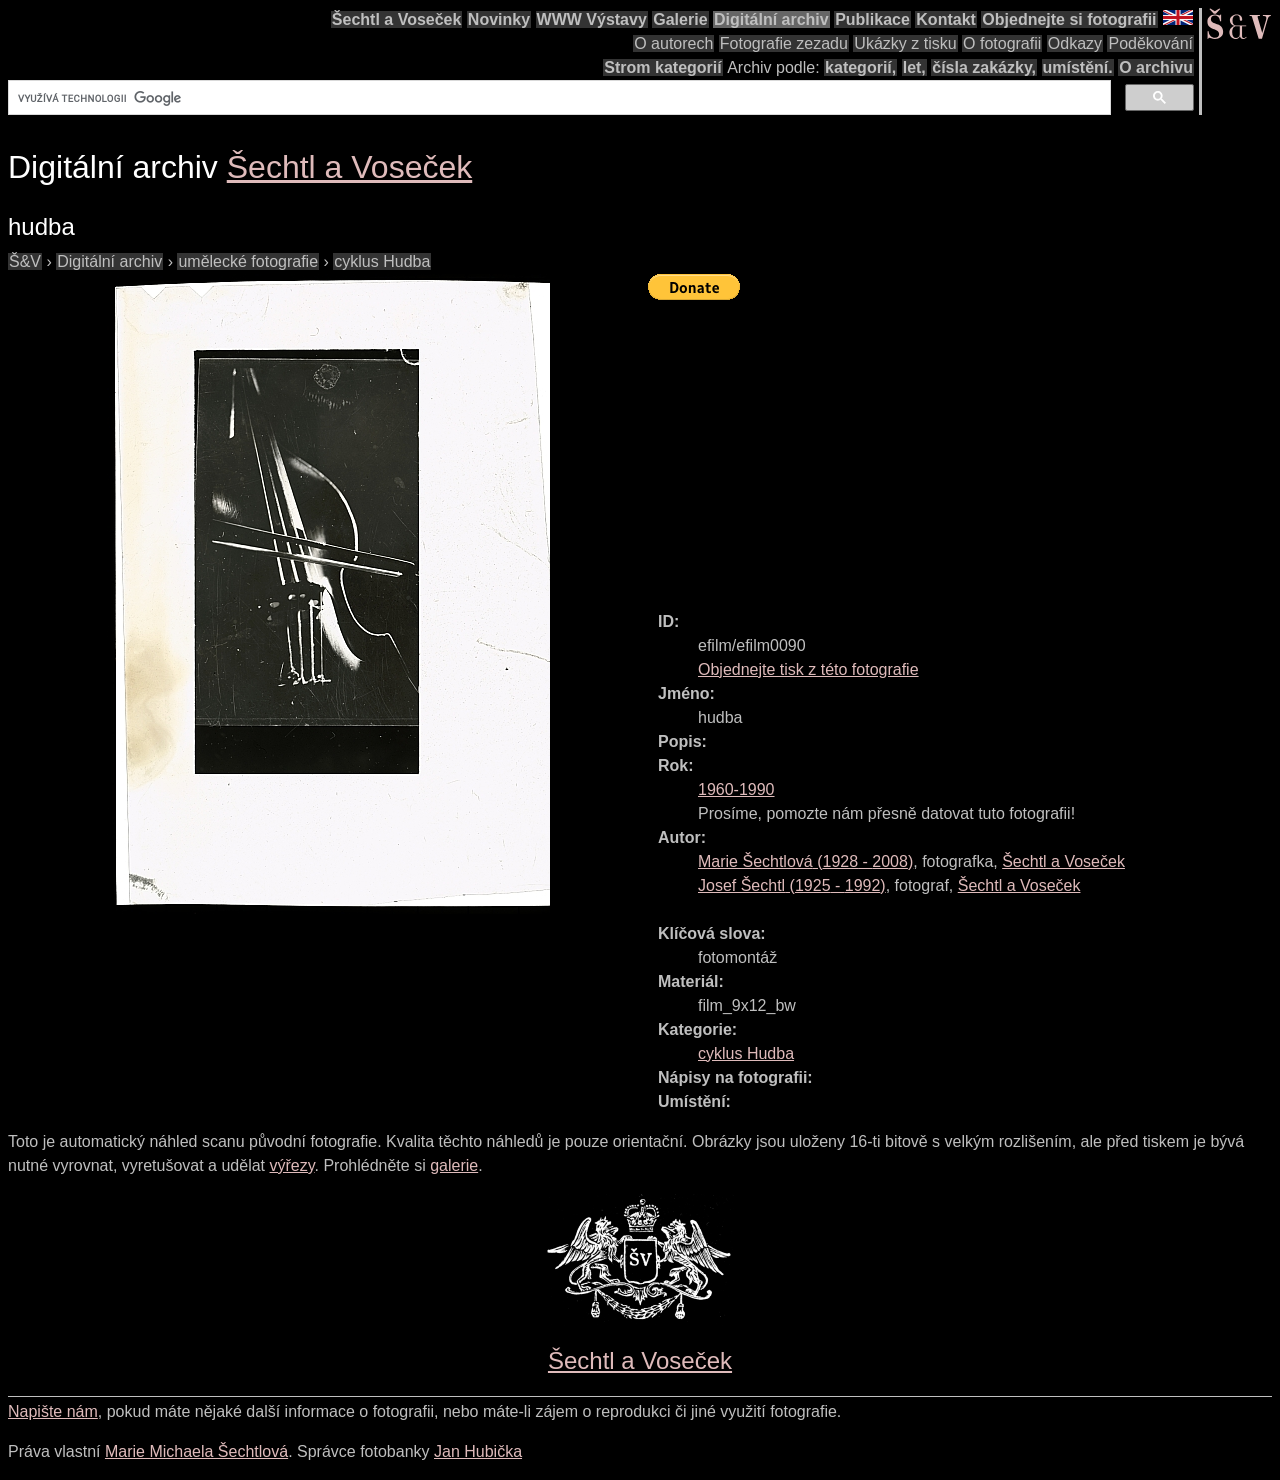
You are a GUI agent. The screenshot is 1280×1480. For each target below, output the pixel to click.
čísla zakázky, (984, 67)
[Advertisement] (964, 447)
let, (914, 67)
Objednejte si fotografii (1069, 19)
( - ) (805, 861)
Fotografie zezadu (784, 43)
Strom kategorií (662, 67)
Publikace (872, 19)
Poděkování (1150, 43)
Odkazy (1075, 43)
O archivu (1156, 67)
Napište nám (53, 1411)
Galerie (680, 19)
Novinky (499, 19)
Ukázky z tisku (905, 43)
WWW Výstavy (592, 19)
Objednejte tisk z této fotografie (808, 669)
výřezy (291, 1165)
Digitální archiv (771, 19)
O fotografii (1002, 43)
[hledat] (557, 98)
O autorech (673, 43)
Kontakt (946, 19)
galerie (454, 1165)
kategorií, (860, 67)
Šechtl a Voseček (397, 19)
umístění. (1078, 67)
